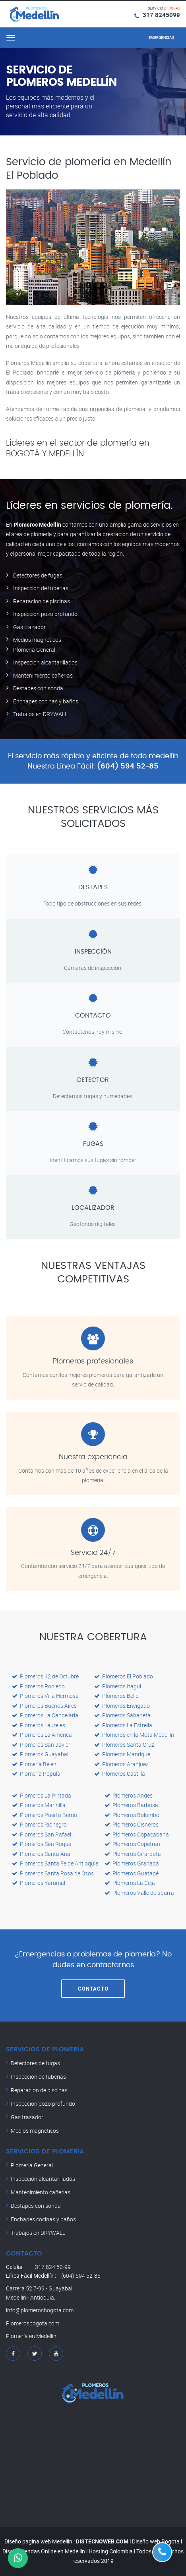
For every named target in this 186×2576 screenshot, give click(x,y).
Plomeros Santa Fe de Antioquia (55, 1863)
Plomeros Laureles (38, 1725)
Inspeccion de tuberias (40, 588)
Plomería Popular (37, 1773)
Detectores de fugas (37, 575)
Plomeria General (34, 649)
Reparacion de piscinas (41, 601)
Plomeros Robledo (38, 1686)
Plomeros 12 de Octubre (45, 1676)
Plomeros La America (42, 1734)
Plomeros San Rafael (41, 1834)
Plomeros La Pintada (41, 1795)
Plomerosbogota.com (32, 2323)
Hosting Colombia (111, 2551)
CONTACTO (93, 1988)
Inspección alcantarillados (43, 2178)
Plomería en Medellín (31, 2336)
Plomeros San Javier (41, 1744)
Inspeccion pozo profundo (45, 614)
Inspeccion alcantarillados (45, 662)
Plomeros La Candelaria (45, 1715)
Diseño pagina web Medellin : (39, 2541)
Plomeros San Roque (41, 1844)
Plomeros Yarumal (38, 1883)
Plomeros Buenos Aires (44, 1705)
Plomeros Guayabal (40, 1754)
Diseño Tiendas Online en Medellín (43, 2551)
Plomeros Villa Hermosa (45, 1695)
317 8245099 (161, 15)
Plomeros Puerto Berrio (44, 1815)
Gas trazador (29, 627)
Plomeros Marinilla (39, 1805)
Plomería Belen (34, 1764)
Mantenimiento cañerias (43, 675)
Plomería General (32, 2165)
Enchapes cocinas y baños (45, 701)
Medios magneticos (37, 639)
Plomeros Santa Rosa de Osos (53, 1873)
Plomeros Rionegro (39, 1824)
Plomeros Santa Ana (41, 1854)
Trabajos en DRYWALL (40, 714)
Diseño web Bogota (156, 2541)
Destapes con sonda (38, 688)
